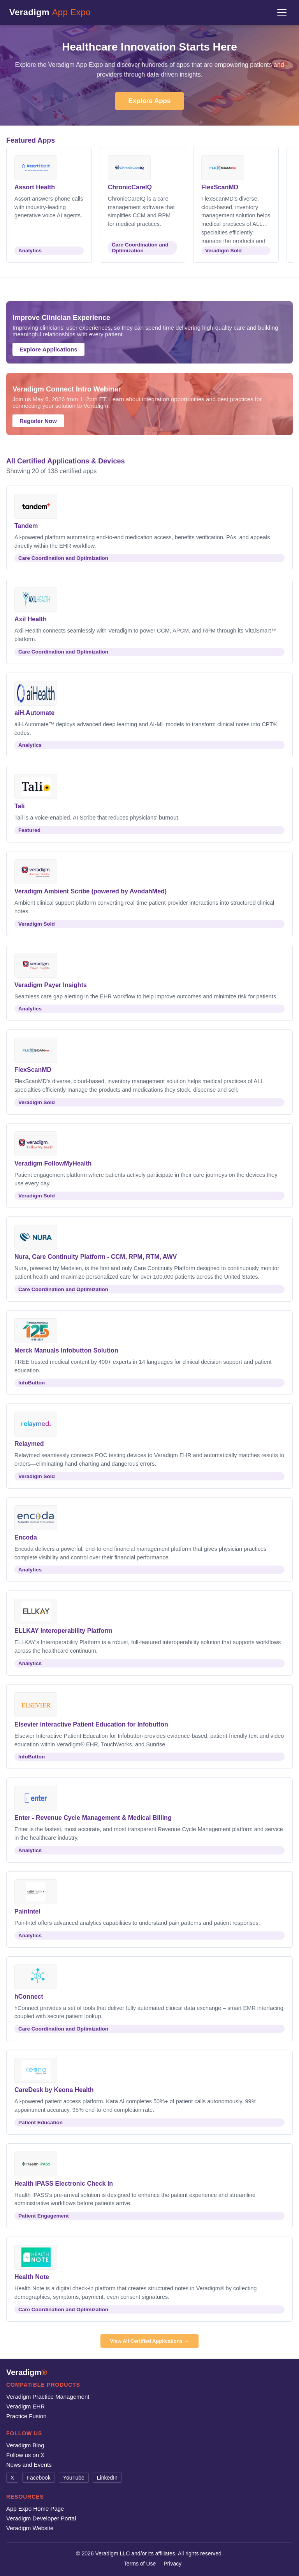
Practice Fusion (26, 2416)
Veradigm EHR (25, 2406)
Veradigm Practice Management (47, 2396)
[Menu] (282, 12)
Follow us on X (25, 2455)
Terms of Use (140, 2563)
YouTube (73, 2478)
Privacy (172, 2563)
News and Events (29, 2464)
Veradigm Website (29, 2528)
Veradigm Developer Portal (41, 2518)
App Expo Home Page (35, 2508)
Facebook (38, 2478)
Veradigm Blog (25, 2445)
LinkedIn (107, 2478)
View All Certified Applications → (149, 2341)
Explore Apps (149, 101)
